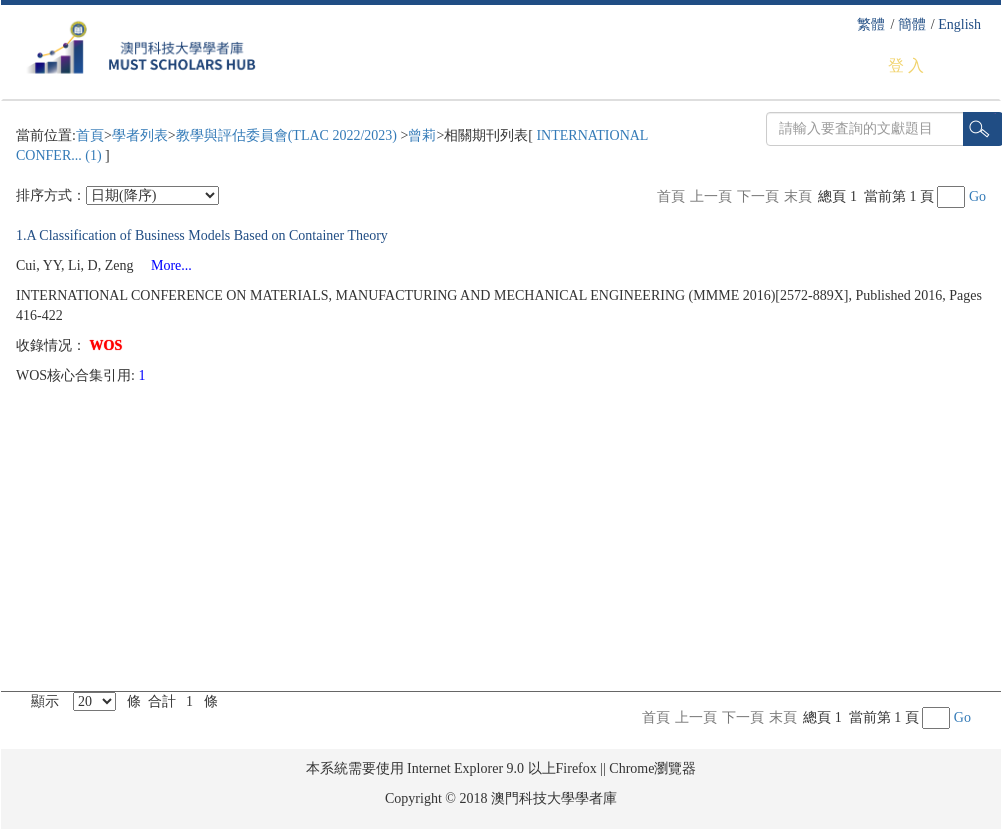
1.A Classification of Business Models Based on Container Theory (202, 235)
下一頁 (758, 196)
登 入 (906, 65)
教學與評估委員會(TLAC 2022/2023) (288, 135)
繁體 (871, 24)
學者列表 (140, 135)
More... (164, 265)
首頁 (90, 135)
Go (977, 196)
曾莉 (422, 135)
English (959, 24)
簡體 (912, 24)
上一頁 (711, 196)
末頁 (798, 196)
